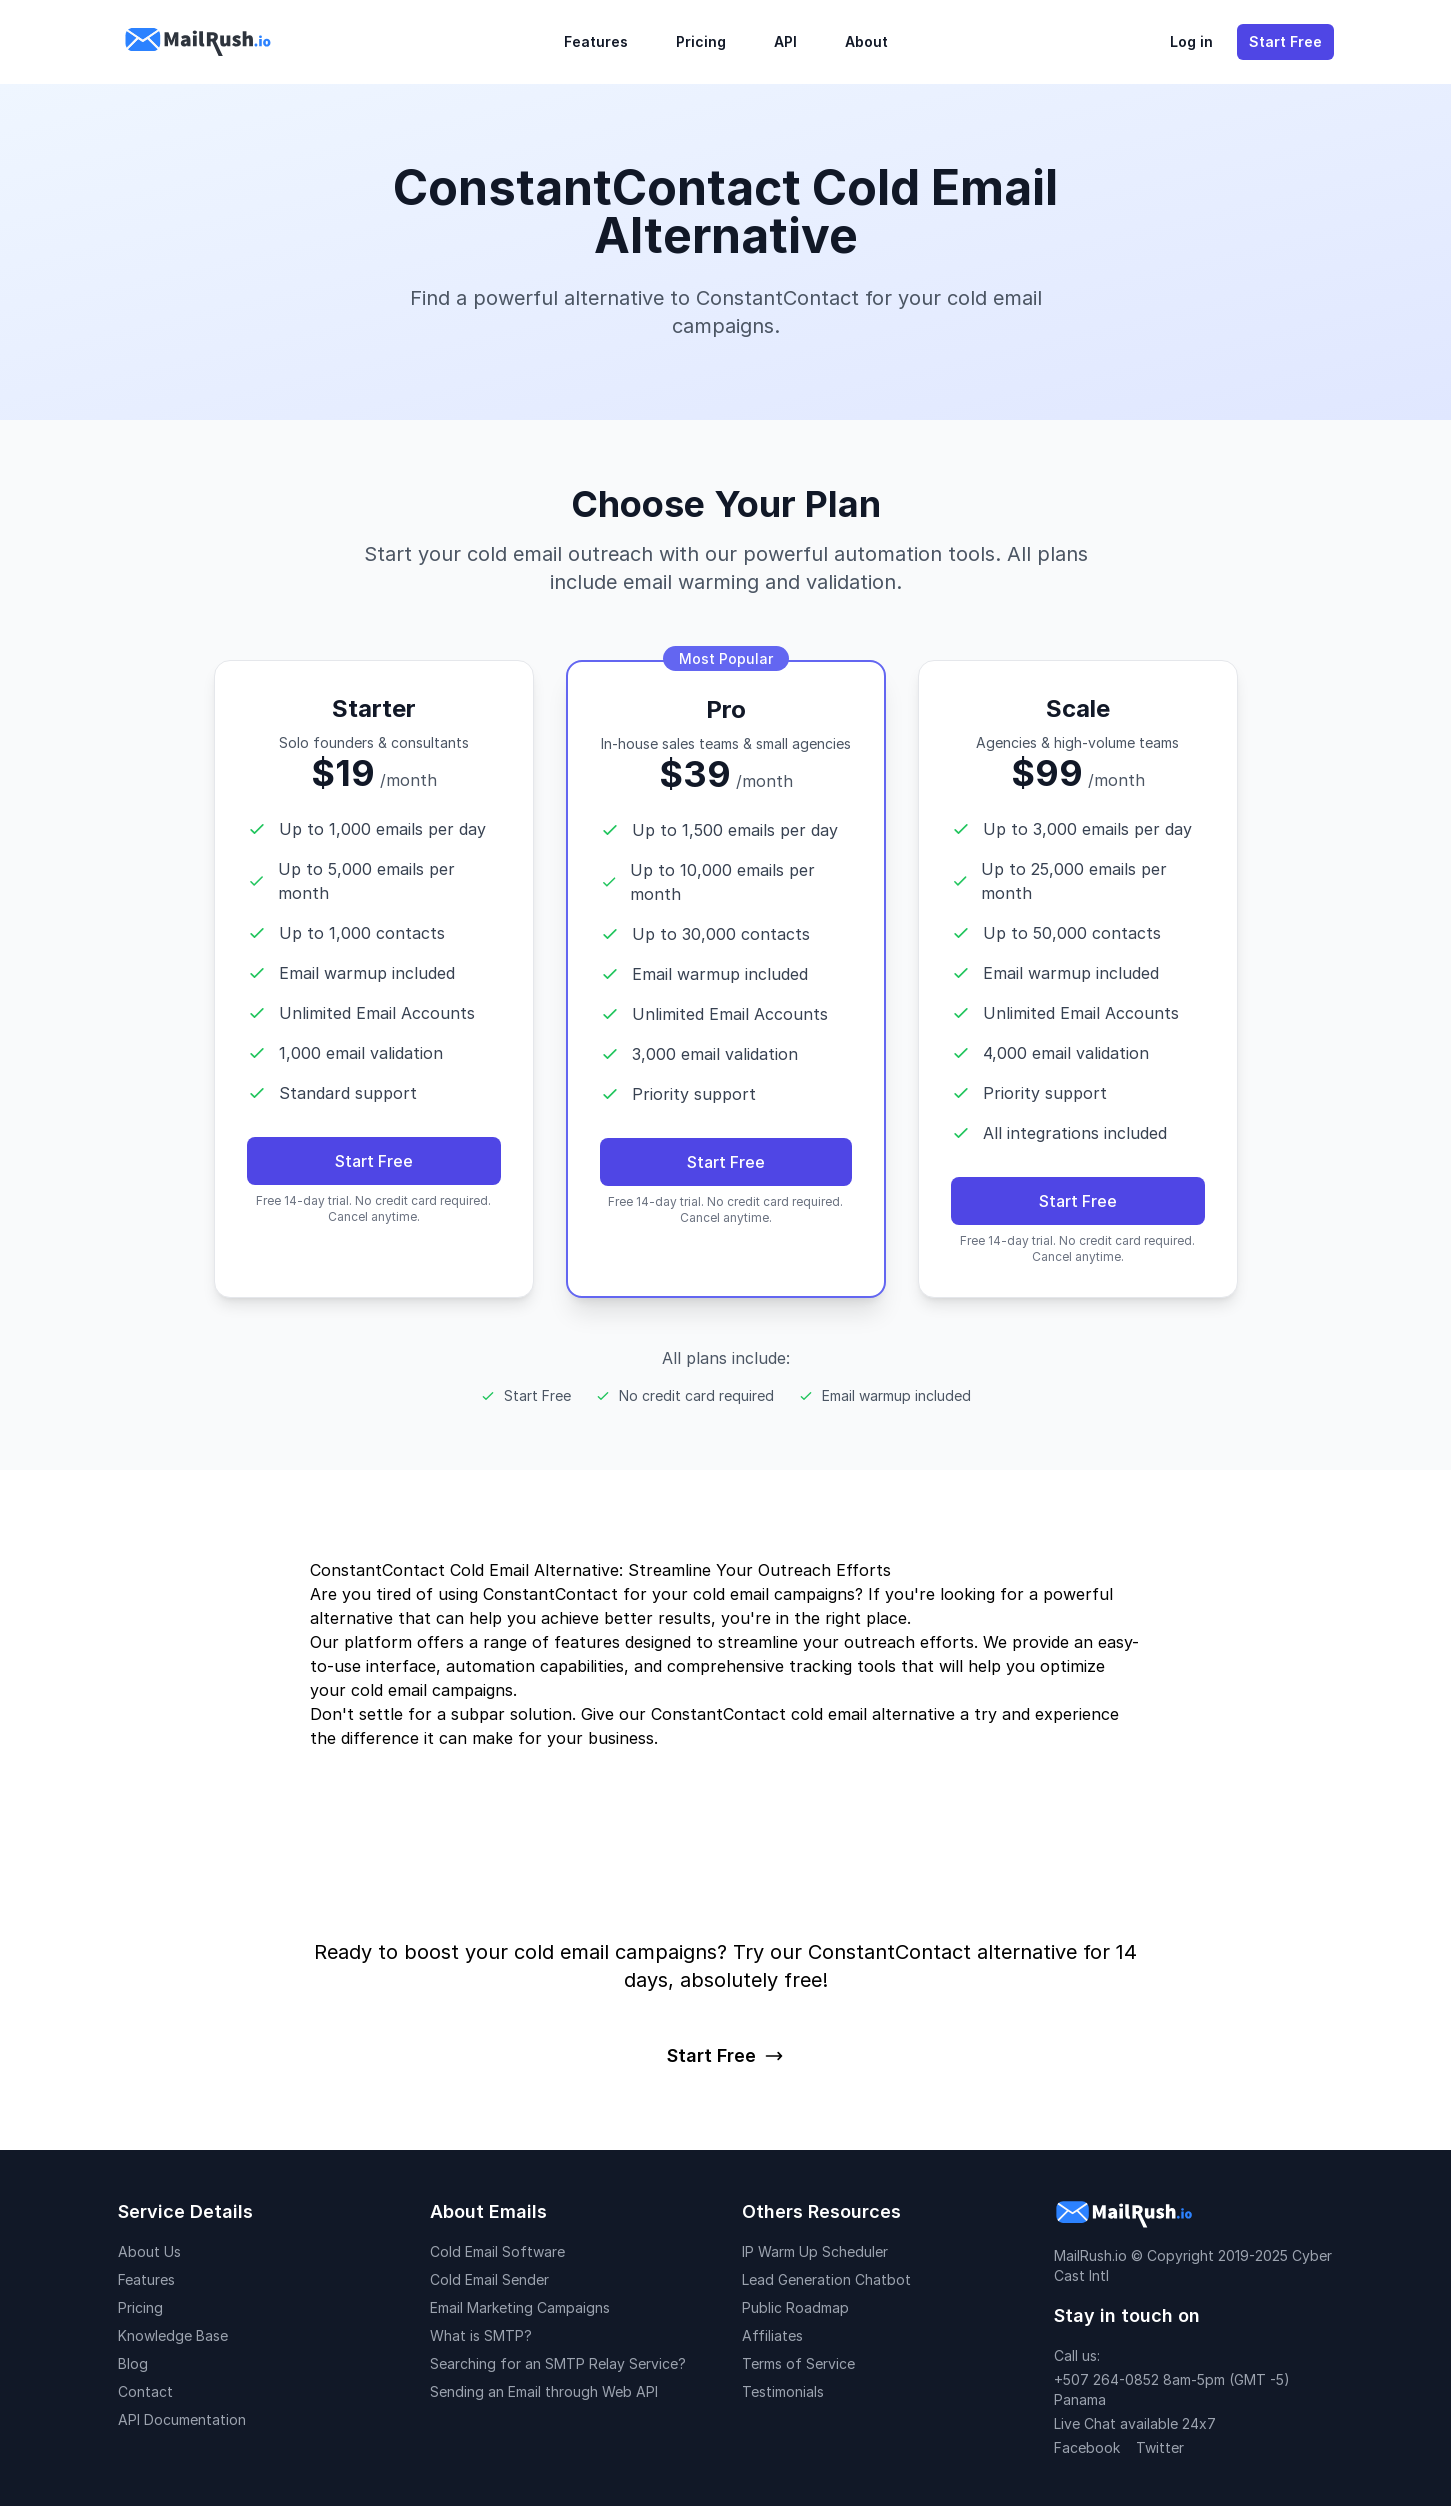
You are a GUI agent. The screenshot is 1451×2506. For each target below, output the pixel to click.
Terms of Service (798, 2363)
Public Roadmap (795, 2307)
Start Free (1285, 41)
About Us (149, 2251)
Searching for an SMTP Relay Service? (558, 2363)
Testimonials (783, 2391)
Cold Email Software (497, 2251)
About (866, 41)
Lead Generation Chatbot (826, 2279)
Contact (145, 2391)
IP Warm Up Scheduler (815, 2251)
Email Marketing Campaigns (520, 2307)
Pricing (701, 41)
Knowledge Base (173, 2335)
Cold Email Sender (489, 2279)
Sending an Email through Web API (544, 2391)
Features (596, 41)
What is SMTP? (481, 2335)
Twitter (1160, 2447)
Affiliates (772, 2335)
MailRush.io (1090, 2255)
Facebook (1087, 2447)
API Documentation (182, 2419)
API (785, 41)
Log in (1191, 41)
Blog (133, 2363)
